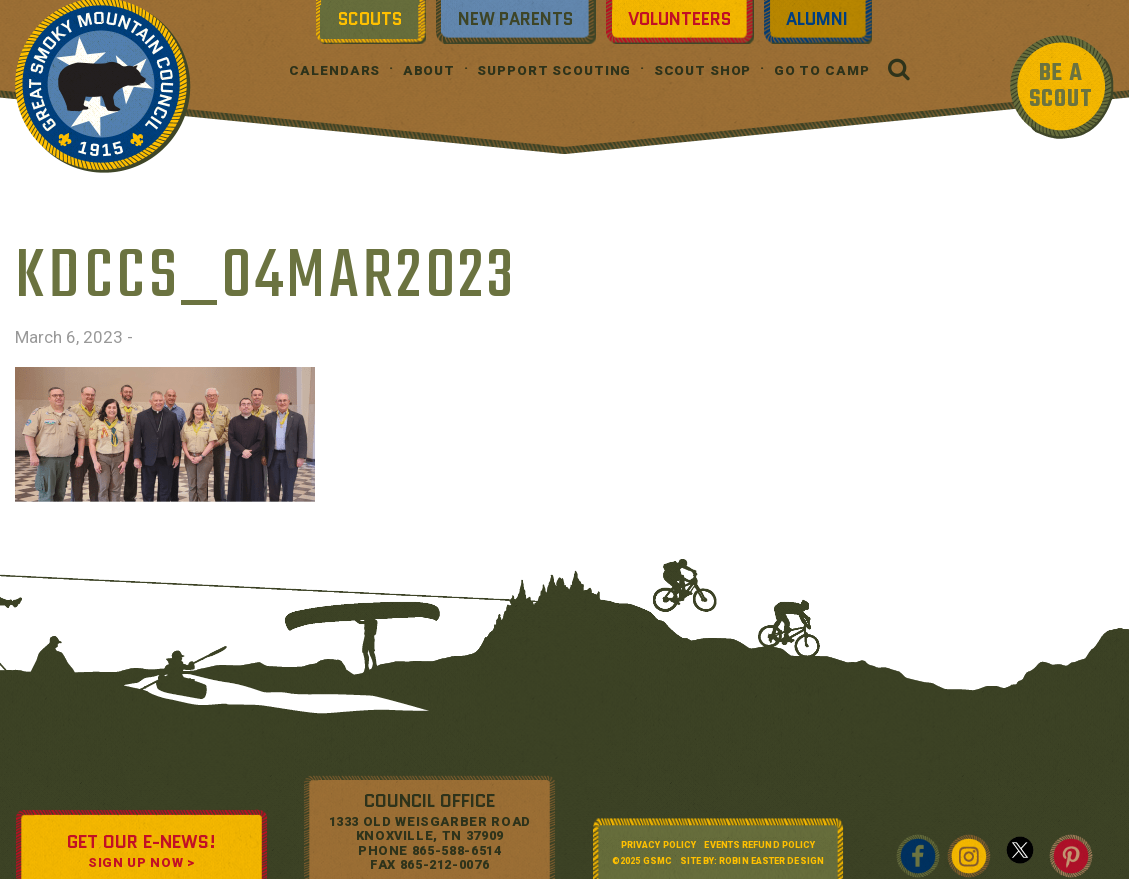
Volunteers (679, 19)
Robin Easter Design (771, 861)
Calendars (334, 70)
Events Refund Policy (759, 845)
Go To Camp (822, 70)
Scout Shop (703, 70)
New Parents (515, 19)
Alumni (817, 19)
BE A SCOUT (1061, 86)
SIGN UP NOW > (141, 862)
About (429, 70)
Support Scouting (554, 70)
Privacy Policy (658, 845)
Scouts (370, 19)
